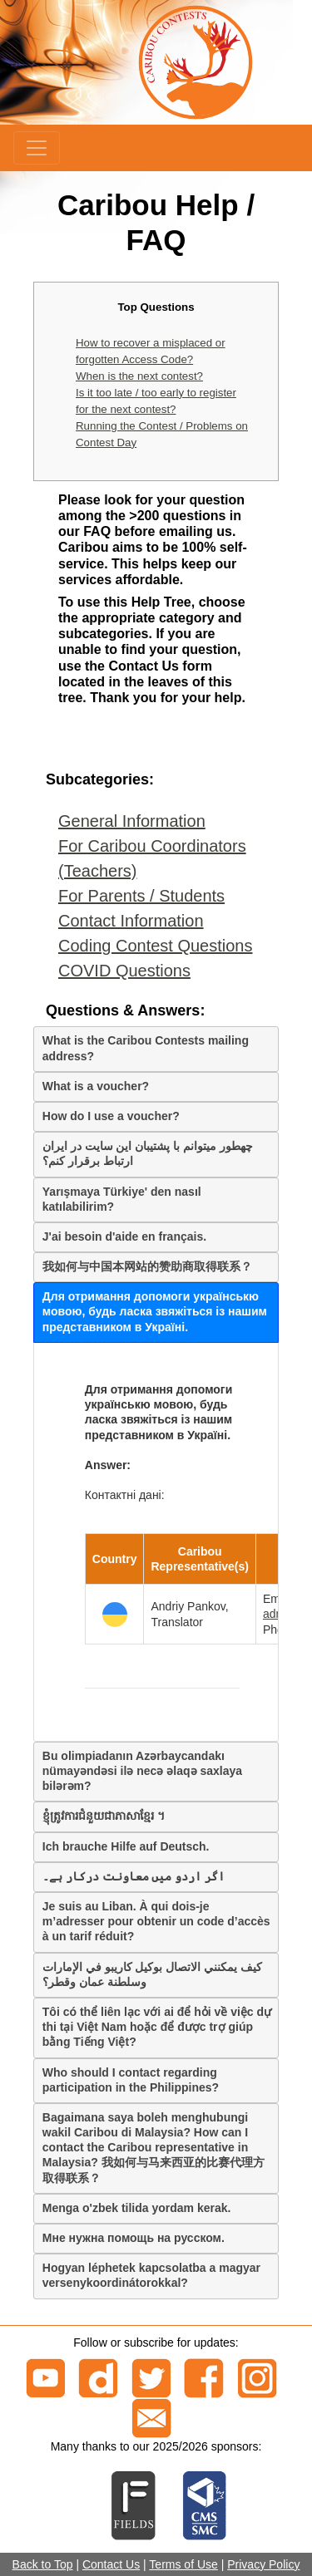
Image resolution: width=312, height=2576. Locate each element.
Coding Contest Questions (155, 946)
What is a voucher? (95, 1086)
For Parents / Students (141, 896)
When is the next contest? (139, 376)
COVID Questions (124, 970)
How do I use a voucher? (111, 1116)
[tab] (156, 1048)
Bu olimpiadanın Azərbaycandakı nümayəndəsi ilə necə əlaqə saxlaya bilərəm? (142, 1770)
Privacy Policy (263, 2564)
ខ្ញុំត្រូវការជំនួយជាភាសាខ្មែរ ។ (103, 1815)
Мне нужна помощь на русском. (133, 2237)
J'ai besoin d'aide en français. (124, 1236)
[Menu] (36, 148)
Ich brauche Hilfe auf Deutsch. (126, 1846)
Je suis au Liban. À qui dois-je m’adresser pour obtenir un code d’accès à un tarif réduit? (156, 1921)
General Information (132, 821)
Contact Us (111, 2564)
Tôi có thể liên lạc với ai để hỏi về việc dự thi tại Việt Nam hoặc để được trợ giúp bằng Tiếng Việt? (156, 2026)
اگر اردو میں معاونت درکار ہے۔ (133, 1876)
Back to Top (42, 2564)
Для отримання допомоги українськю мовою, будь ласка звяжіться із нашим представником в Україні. (154, 1311)
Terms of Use (183, 2564)
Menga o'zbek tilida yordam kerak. (136, 2208)
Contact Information (131, 921)
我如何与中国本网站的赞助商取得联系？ (147, 1266)
